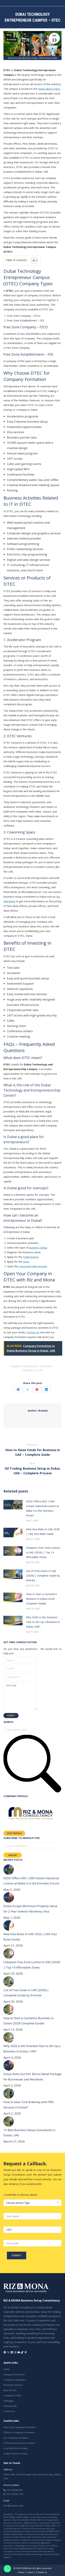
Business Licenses (13, 2384)
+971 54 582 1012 (13, 2494)
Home (6, 2369)
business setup (38, 1247)
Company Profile (12, 2395)
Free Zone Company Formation (19, 2427)
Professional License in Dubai (19, 2443)
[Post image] (13, 1504)
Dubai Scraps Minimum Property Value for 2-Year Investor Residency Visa (30, 1908)
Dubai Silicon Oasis (49, 88)
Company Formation (14, 2374)
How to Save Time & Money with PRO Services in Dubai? (28, 2104)
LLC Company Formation (16, 2437)
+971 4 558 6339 (12, 2490)
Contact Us (9, 2411)
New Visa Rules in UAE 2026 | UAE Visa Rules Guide (43, 1531)
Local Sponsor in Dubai (15, 2448)
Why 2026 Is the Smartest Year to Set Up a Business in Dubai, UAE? (43, 1621)
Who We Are (9, 2390)
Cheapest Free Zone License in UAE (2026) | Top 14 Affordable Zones (43, 1552)
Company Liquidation (14, 2379)
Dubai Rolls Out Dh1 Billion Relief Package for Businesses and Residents (32, 2076)
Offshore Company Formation (19, 2432)
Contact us (33, 1332)
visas (26, 1261)
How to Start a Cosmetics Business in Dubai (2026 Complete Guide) (41, 1598)
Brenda (38, 1410)
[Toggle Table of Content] (33, 260)
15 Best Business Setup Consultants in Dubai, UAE (29, 2132)
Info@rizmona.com (13, 2505)
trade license (30, 1257)
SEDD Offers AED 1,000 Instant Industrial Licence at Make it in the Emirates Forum (42, 1508)
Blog (9, 35)
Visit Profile (14, 1833)
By (46, 1366)
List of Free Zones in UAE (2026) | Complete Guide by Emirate (43, 1575)
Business (11, 39)
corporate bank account (33, 1266)
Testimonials (10, 2406)
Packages (8, 2400)
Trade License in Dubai (15, 2453)
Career (30, 2572)
